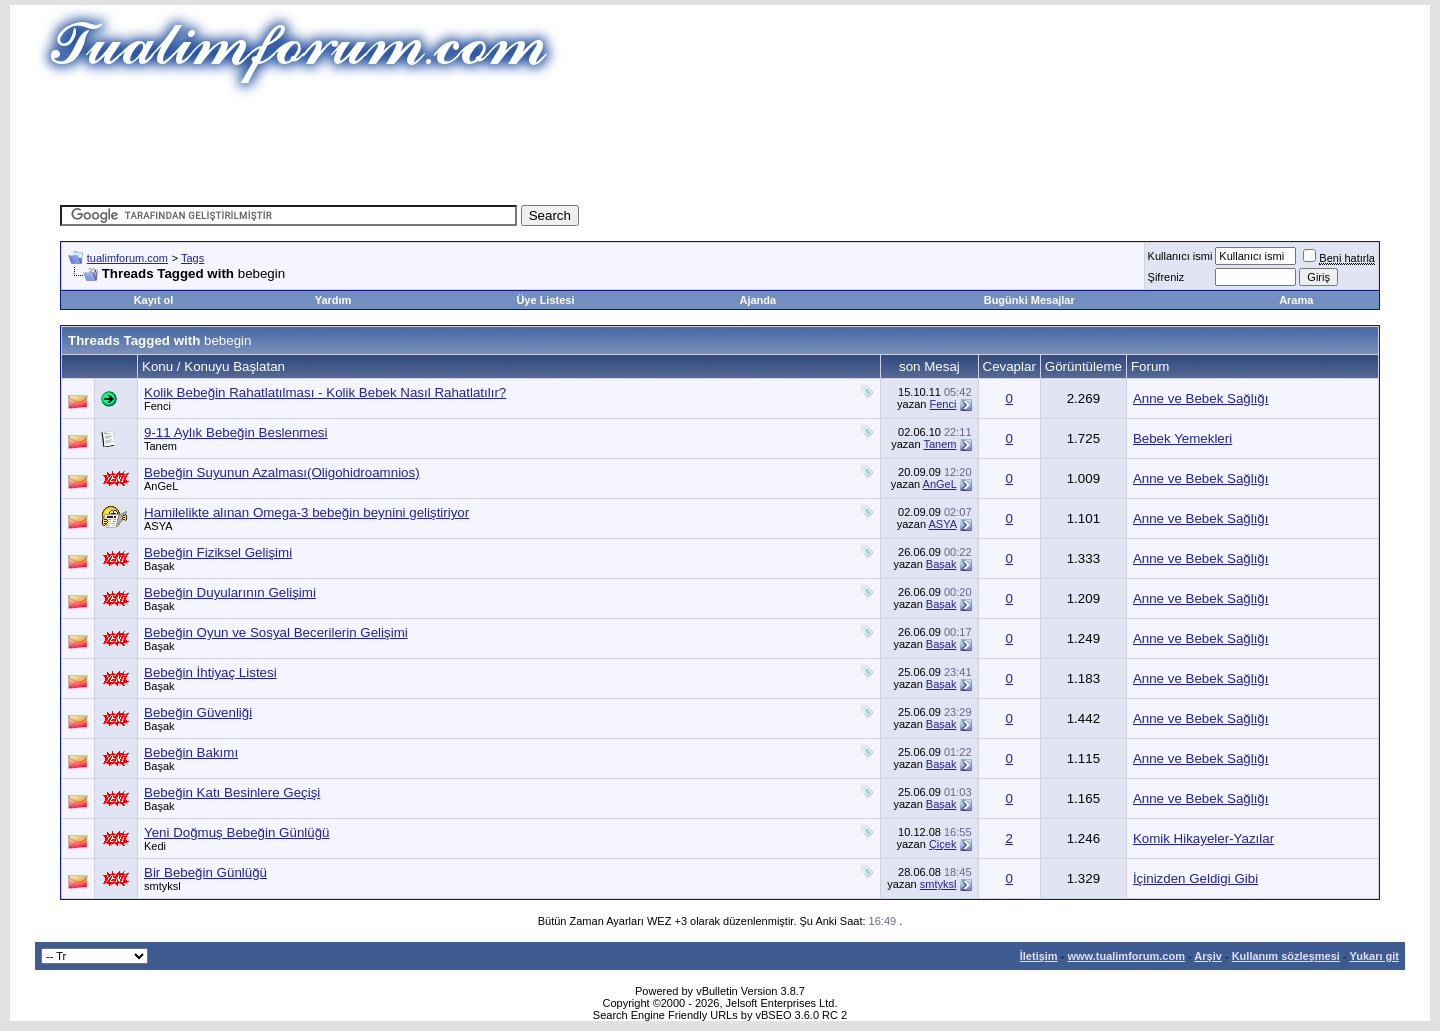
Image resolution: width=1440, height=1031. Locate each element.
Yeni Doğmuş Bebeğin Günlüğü (237, 832)
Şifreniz (1166, 277)
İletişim (1039, 956)
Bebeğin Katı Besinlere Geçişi (232, 792)
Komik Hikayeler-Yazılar (1203, 838)
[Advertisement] (720, 145)
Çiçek (943, 844)
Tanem (160, 446)
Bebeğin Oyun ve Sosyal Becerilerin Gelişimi (276, 632)
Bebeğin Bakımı (191, 752)
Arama (1296, 300)
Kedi (155, 846)
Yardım (333, 300)
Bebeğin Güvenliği (198, 712)
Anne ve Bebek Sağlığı (1201, 398)
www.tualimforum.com (1126, 956)
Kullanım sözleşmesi (1286, 956)
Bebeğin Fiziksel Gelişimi (218, 552)
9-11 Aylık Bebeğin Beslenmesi (236, 432)
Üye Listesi (545, 300)
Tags (192, 258)
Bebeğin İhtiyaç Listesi (210, 672)
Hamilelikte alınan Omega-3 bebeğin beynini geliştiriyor (306, 512)
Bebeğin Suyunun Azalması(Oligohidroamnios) (282, 472)
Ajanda (758, 300)
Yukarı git (1374, 956)
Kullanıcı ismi (1180, 256)
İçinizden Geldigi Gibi (1195, 878)
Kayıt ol (154, 300)
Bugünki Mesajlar (1029, 300)
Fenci (157, 406)
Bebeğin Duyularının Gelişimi (230, 592)
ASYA (158, 526)
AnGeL (161, 486)
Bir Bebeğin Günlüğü (205, 872)
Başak (159, 566)
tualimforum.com (127, 258)
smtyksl (162, 886)
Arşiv (1208, 956)
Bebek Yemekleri (1182, 438)
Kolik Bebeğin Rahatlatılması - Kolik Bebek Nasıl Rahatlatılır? (325, 392)
